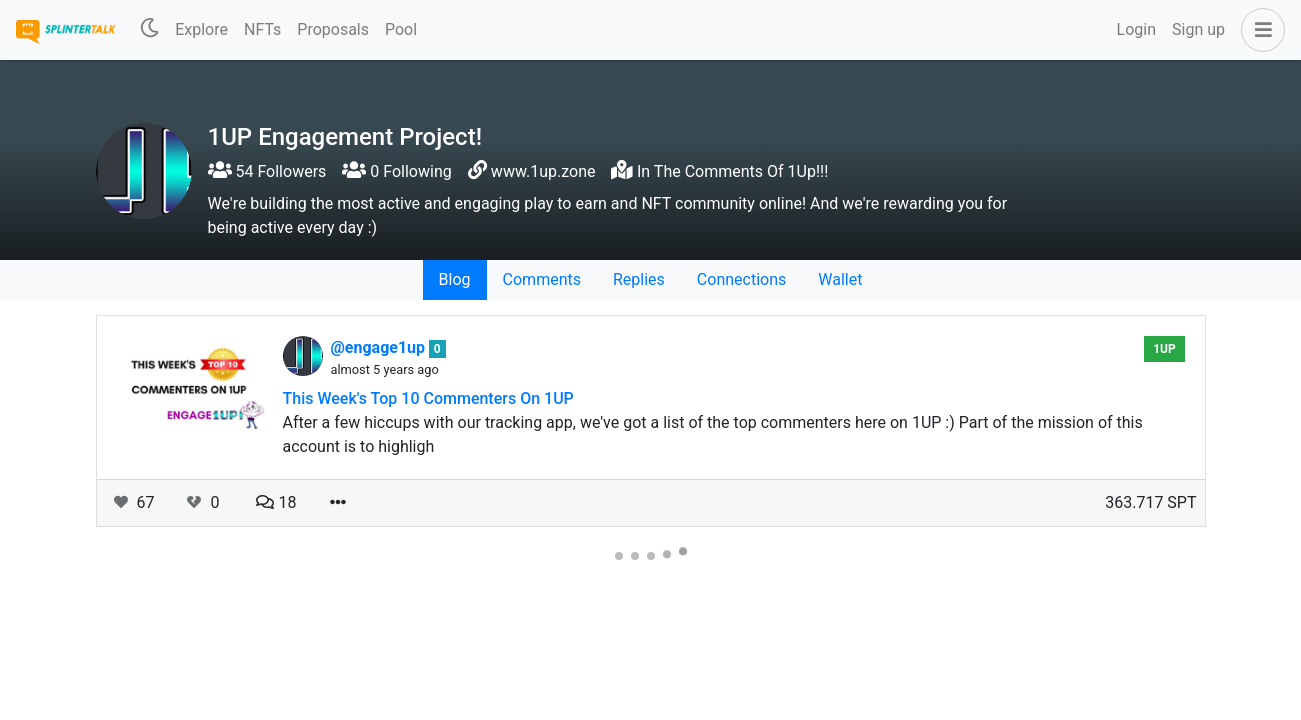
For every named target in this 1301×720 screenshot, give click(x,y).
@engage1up (380, 347)
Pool (401, 29)
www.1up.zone (543, 171)
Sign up (1198, 29)
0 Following (396, 171)
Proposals (333, 29)
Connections (741, 279)
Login (1136, 29)
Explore (201, 29)
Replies (639, 279)
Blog (455, 279)
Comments (542, 279)
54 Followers (267, 171)
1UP (1164, 349)
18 (276, 502)
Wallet (840, 279)
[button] (1259, 30)
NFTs (262, 29)
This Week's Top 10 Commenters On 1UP (428, 398)
